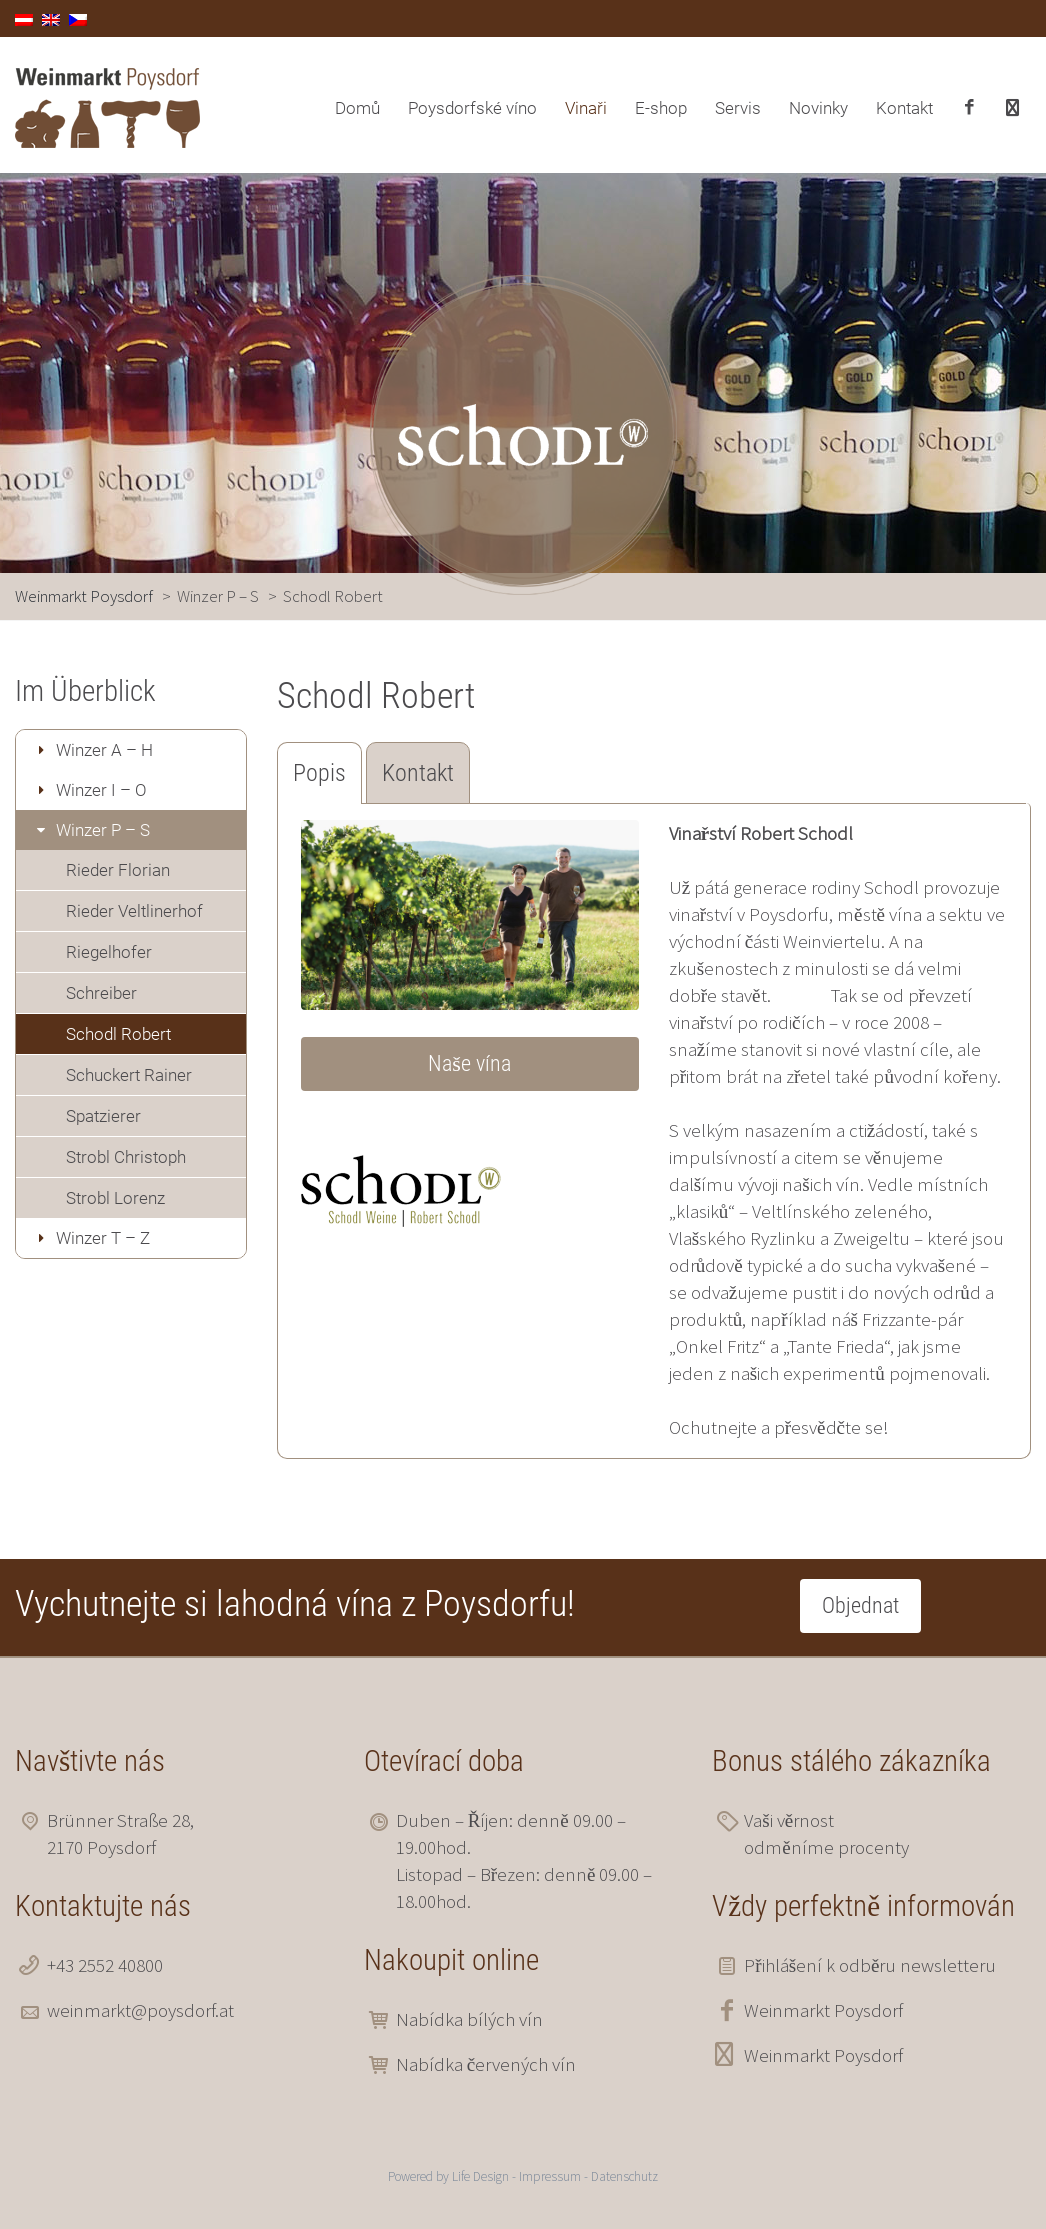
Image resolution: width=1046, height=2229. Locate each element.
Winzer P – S (103, 830)
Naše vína (469, 1063)
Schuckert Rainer (129, 1075)
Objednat (860, 1605)
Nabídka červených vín (486, 2064)
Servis (738, 108)
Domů (357, 108)
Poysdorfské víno (472, 108)
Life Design (480, 2176)
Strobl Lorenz (115, 1198)
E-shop (661, 108)
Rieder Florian (118, 870)
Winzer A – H (104, 750)
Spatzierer (103, 1116)
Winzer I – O (101, 790)
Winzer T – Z (103, 1238)
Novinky (818, 108)
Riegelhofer (109, 952)
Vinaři (586, 108)
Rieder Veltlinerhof (134, 911)
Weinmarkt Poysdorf (823, 2010)
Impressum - (555, 2176)
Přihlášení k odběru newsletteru (870, 1965)
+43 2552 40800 (105, 1965)
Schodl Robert (118, 1034)
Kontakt (904, 108)
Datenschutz (624, 2176)
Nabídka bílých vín (469, 2019)
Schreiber (101, 993)
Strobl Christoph (126, 1157)
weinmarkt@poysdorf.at (140, 2010)
